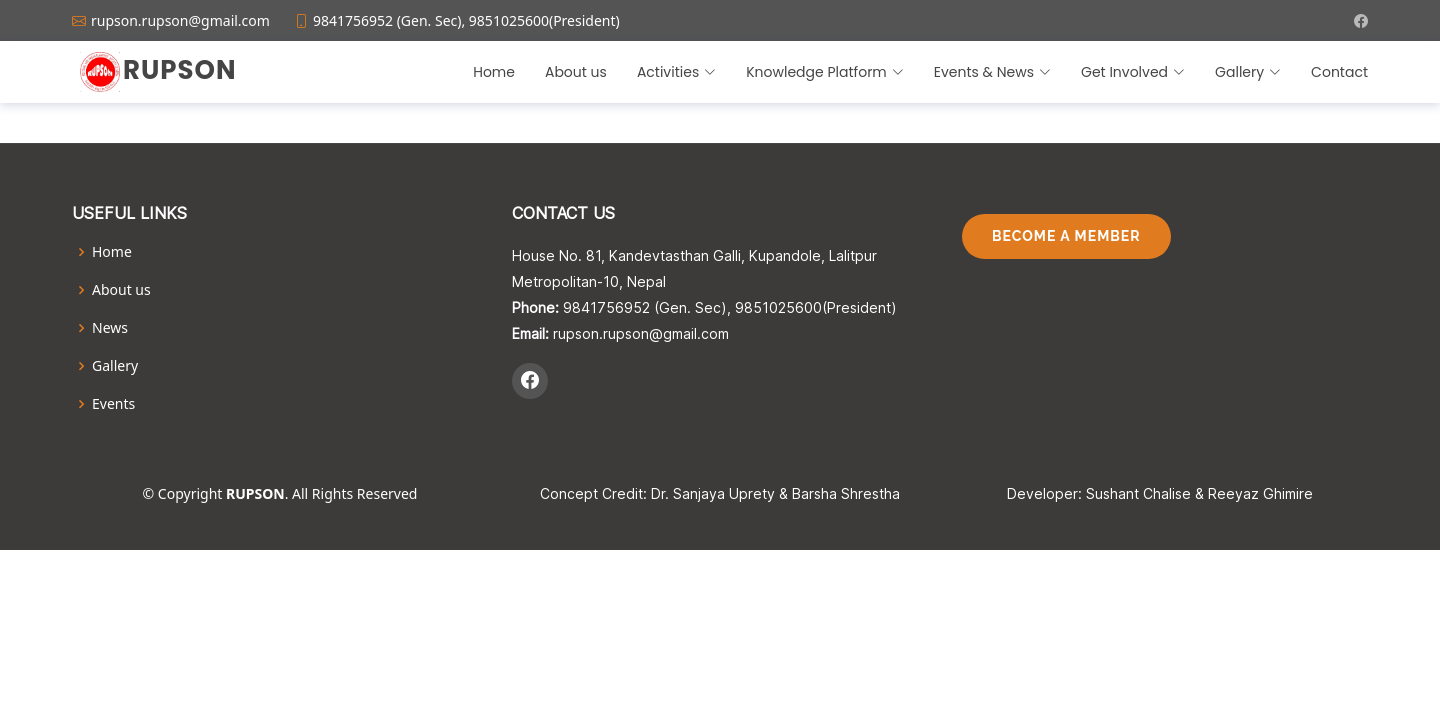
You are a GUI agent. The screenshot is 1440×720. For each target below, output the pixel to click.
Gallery (1248, 72)
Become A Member (1066, 236)
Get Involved (1133, 72)
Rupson (179, 70)
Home (494, 72)
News (110, 328)
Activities (676, 72)
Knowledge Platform (825, 72)
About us (576, 72)
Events (113, 404)
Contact (1339, 72)
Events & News (992, 72)
